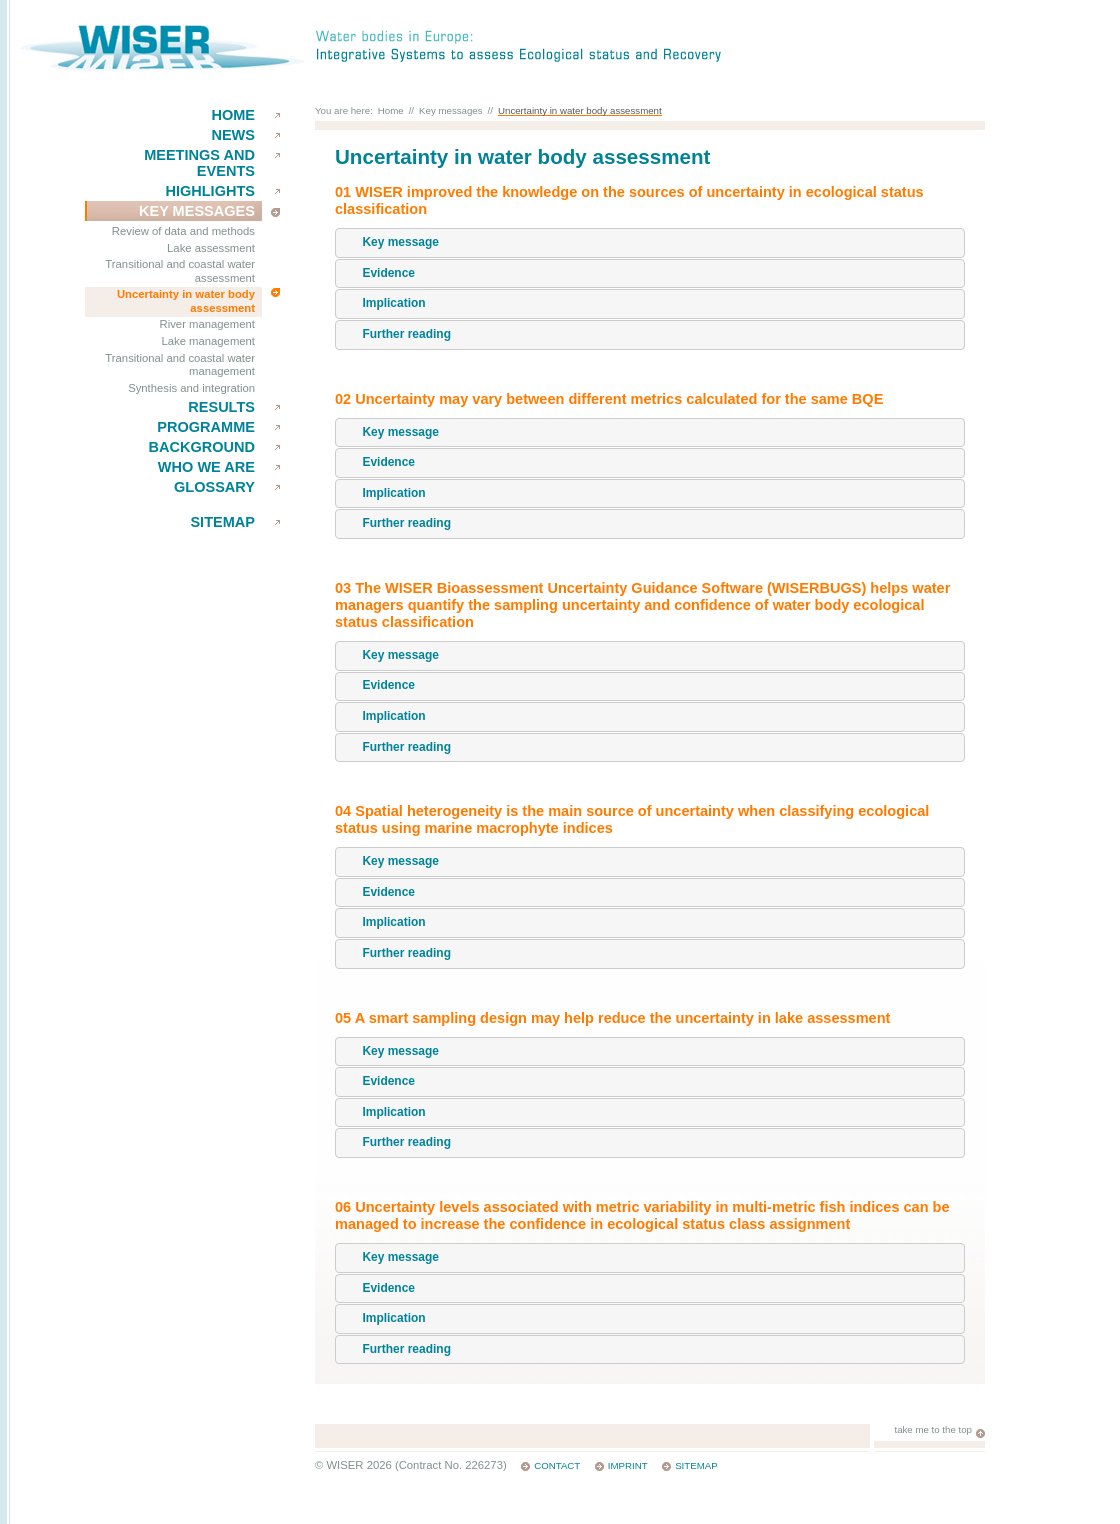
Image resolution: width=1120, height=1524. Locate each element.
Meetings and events (199, 163)
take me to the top (933, 1429)
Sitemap (222, 522)
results (221, 407)
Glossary (214, 487)
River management (207, 324)
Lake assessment (211, 248)
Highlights (210, 191)
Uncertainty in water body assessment (186, 301)
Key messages (451, 110)
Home (233, 115)
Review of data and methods (183, 231)
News (233, 135)
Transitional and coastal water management (180, 365)
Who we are (206, 467)
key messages (197, 211)
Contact (557, 1465)
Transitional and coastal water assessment (180, 271)
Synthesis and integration (191, 388)
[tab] (650, 243)
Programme (206, 427)
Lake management (208, 341)
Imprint (628, 1465)
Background (201, 447)
